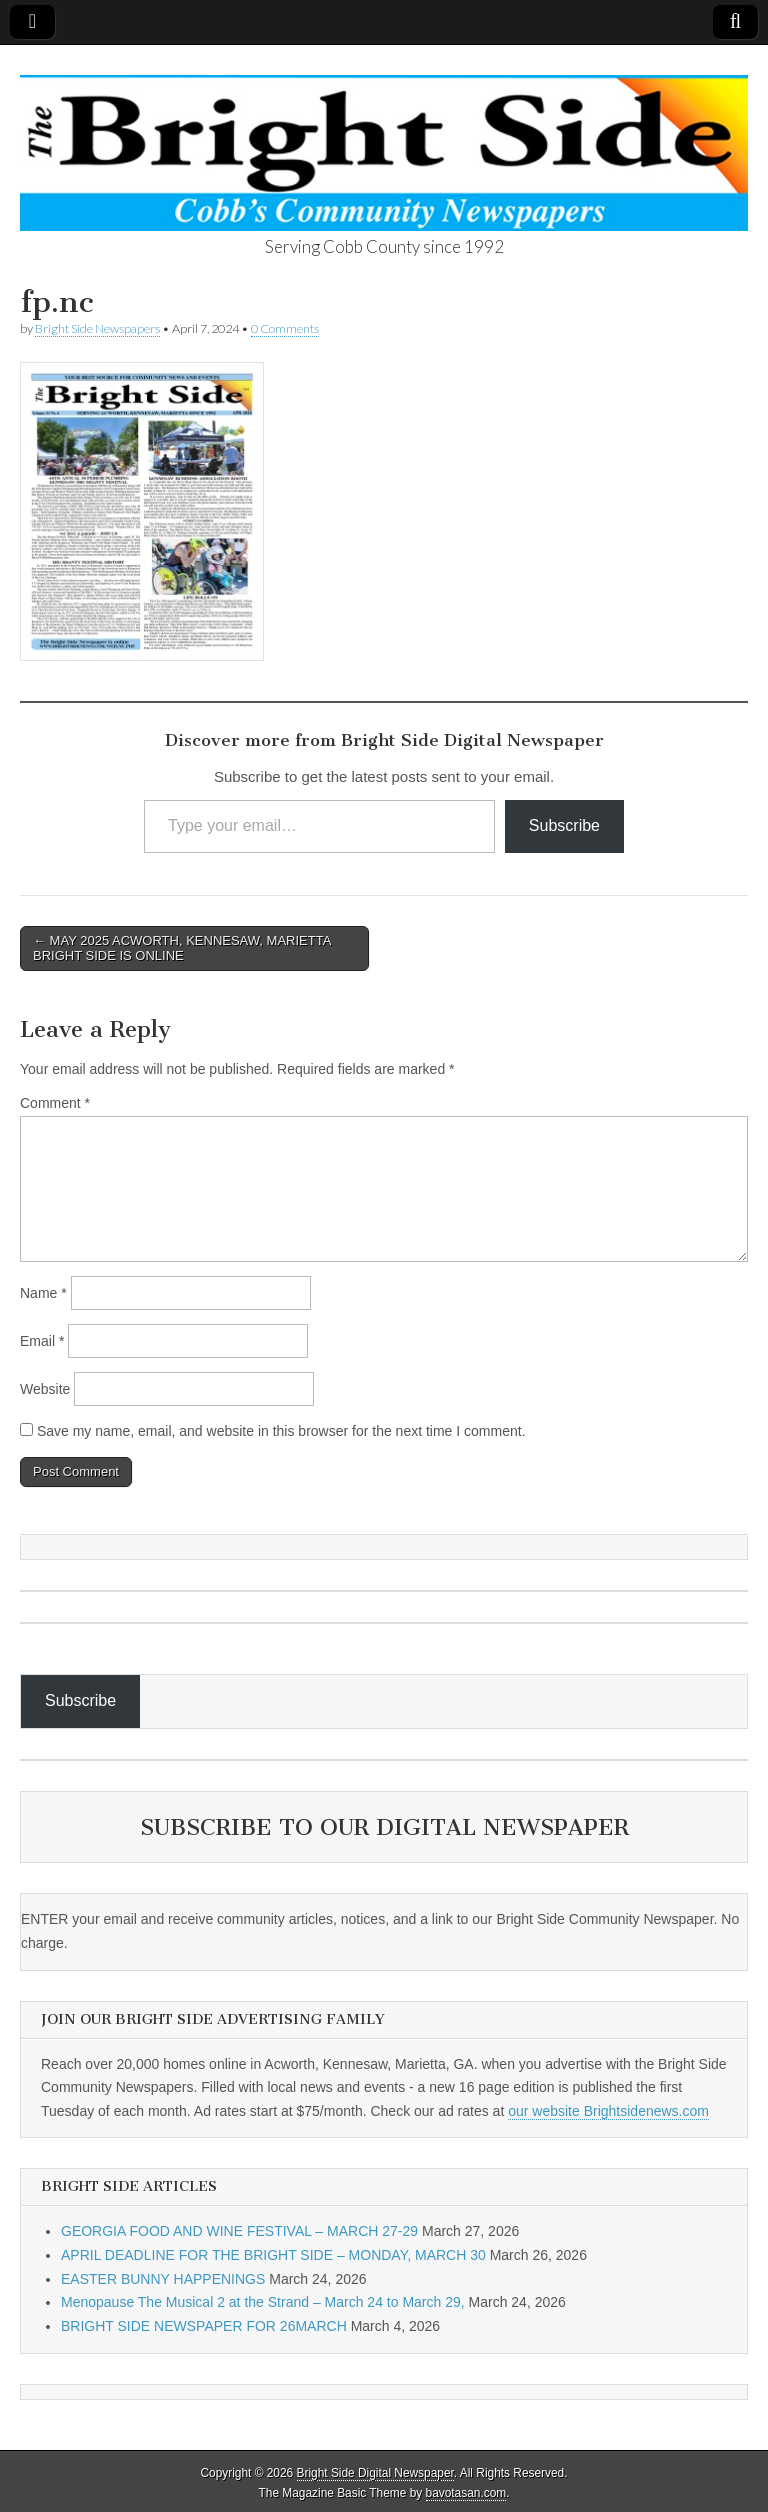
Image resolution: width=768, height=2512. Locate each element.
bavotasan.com (466, 2493)
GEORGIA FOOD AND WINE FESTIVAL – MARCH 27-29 (239, 2231)
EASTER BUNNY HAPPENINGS (163, 2279)
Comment (55, 1103)
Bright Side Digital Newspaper (375, 2473)
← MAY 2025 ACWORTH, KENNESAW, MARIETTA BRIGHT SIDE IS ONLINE (182, 948)
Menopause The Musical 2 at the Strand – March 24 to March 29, (263, 2302)
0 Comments (285, 328)
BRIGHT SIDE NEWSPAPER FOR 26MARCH (204, 2326)
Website (45, 1389)
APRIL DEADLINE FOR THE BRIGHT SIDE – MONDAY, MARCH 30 (273, 2255)
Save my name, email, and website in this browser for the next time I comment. (281, 1431)
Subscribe (564, 825)
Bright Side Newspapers (97, 328)
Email (42, 1341)
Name (43, 1293)
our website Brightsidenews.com (608, 2111)
